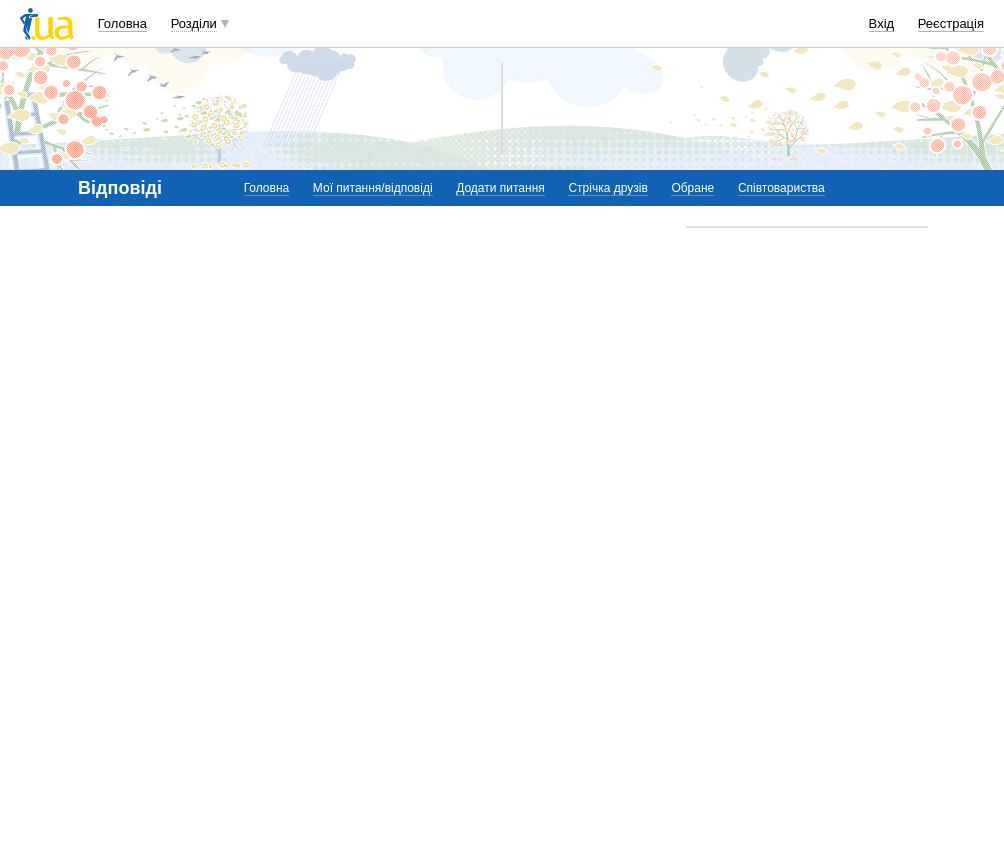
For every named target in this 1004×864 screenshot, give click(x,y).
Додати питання (500, 188)
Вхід (882, 23)
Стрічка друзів (607, 188)
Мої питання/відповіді (373, 188)
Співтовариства (781, 188)
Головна (122, 23)
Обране (692, 188)
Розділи (194, 23)
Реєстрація (951, 23)
